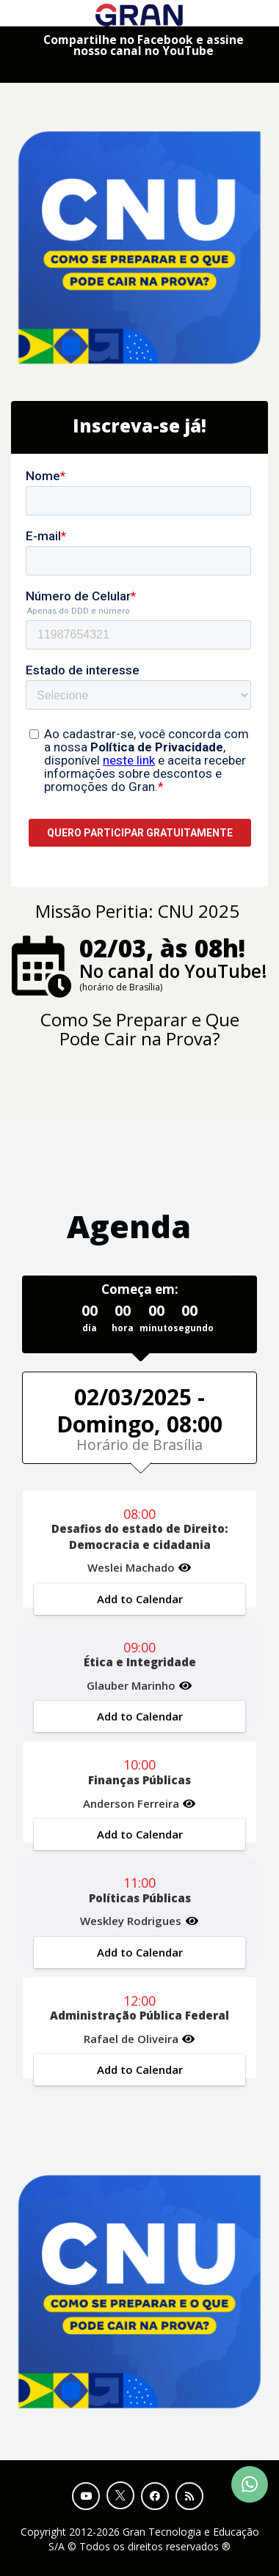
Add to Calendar (140, 1598)
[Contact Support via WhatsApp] (249, 2484)
